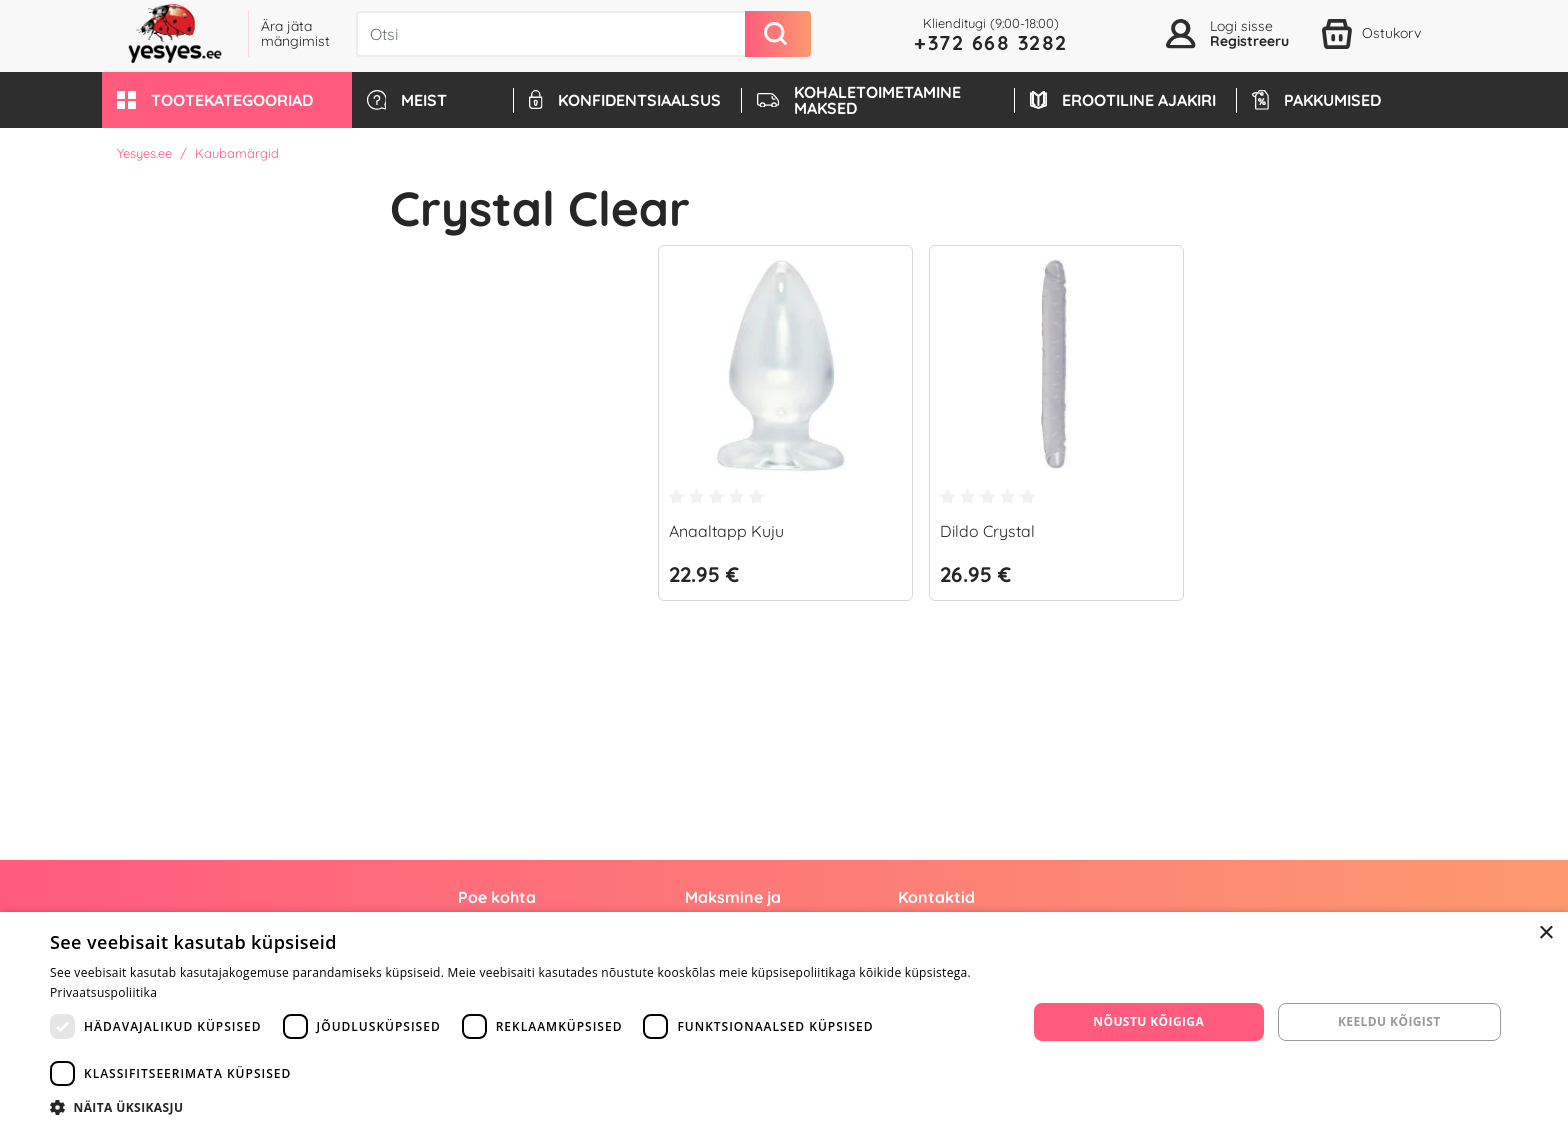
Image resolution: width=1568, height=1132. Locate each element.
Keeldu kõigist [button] (1389, 1021)
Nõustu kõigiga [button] (1148, 1021)
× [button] (1545, 933)
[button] (227, 100)
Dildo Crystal (987, 531)
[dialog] (784, 1022)
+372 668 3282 (991, 42)
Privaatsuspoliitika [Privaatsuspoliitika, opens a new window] (103, 992)
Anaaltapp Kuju (726, 531)
